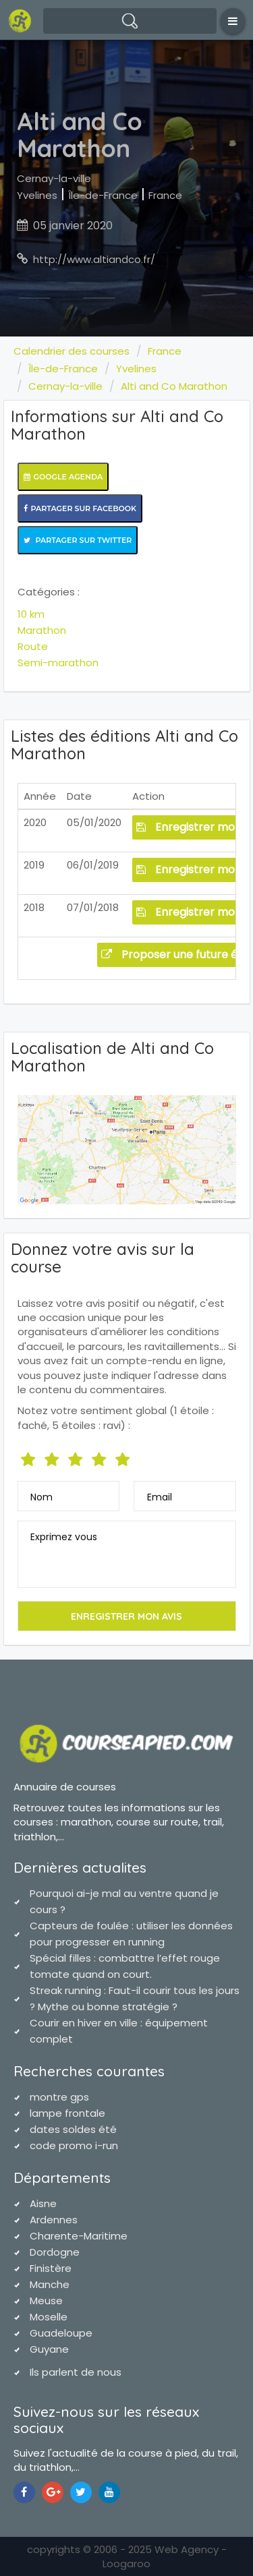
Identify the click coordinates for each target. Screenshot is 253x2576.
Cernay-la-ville (54, 178)
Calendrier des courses (71, 351)
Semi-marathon (58, 662)
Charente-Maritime (79, 2236)
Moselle (48, 2317)
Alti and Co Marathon (174, 386)
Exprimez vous (63, 1537)
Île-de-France (103, 195)
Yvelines (37, 195)
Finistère (51, 2268)
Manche (49, 2284)
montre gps (59, 2097)
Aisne (43, 2203)
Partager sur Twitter (78, 540)
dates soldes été (73, 2129)
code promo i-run (74, 2145)
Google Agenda (63, 476)
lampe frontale (67, 2113)
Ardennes (54, 2220)
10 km (31, 614)
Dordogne (55, 2252)
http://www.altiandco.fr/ (94, 259)
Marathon (42, 630)
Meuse (46, 2300)
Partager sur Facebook (80, 508)
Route (33, 646)
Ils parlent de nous (75, 2372)
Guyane (49, 2349)
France (165, 195)
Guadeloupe (61, 2333)
